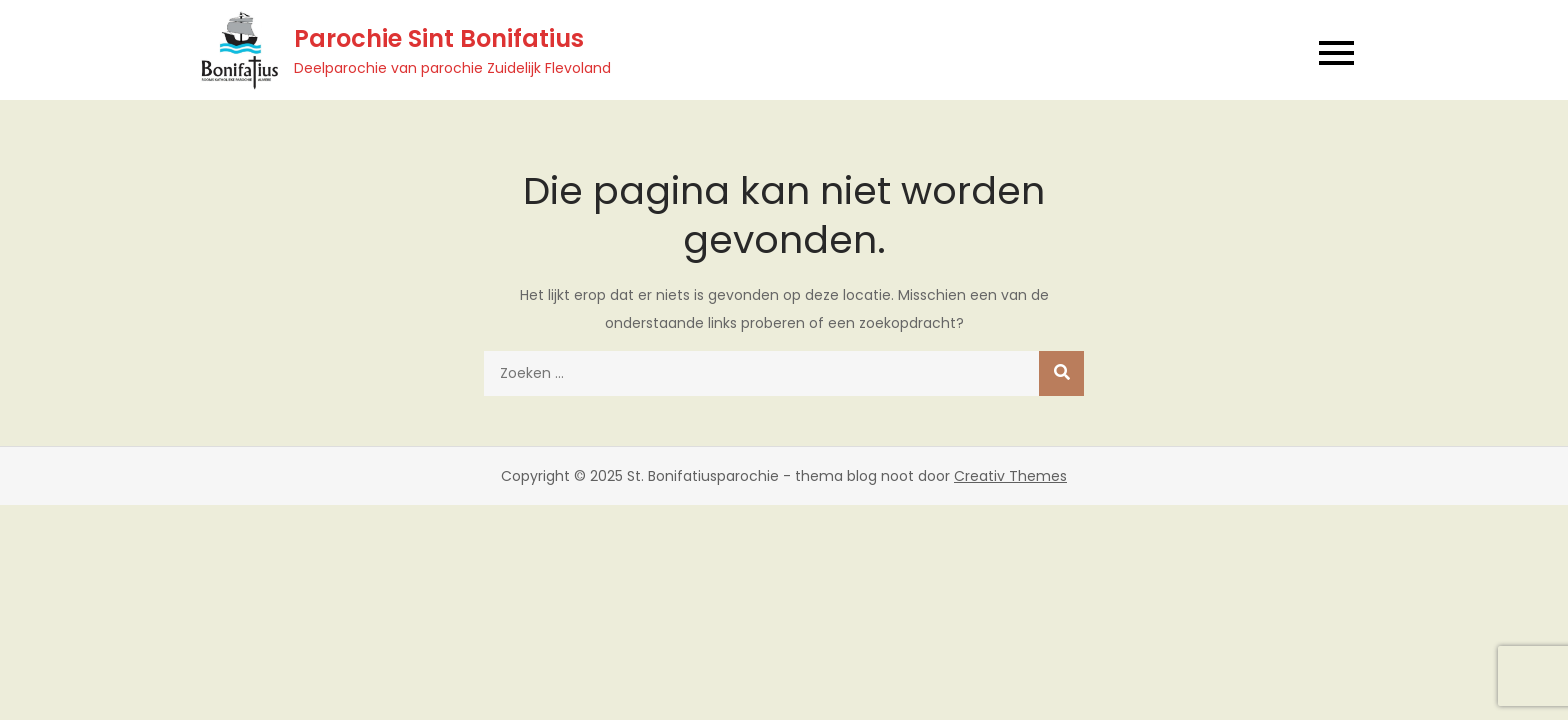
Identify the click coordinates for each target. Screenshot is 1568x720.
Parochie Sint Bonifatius (439, 38)
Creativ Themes (1010, 476)
